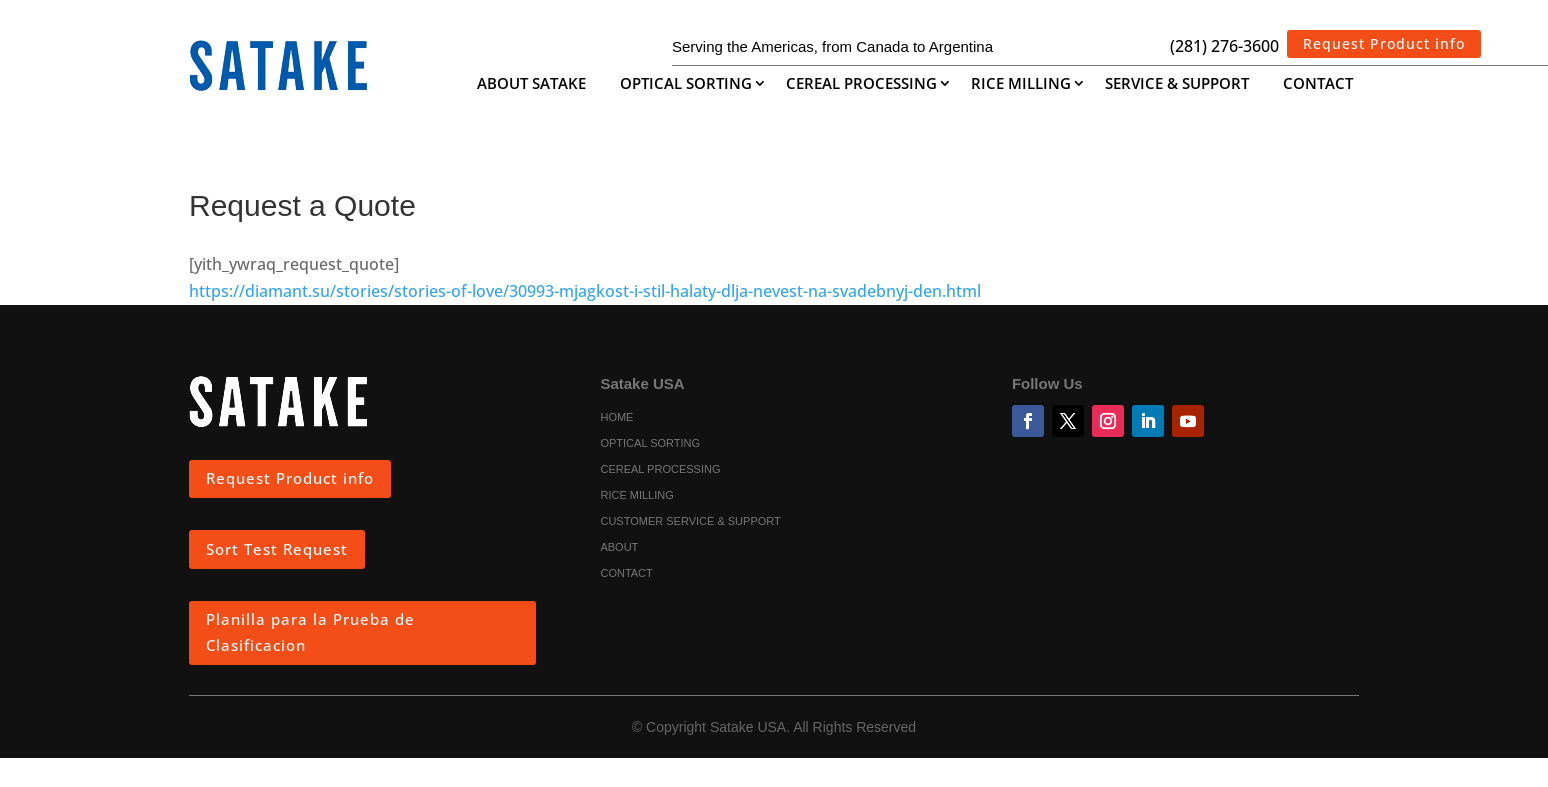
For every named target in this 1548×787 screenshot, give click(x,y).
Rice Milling (1021, 84)
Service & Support (1177, 84)
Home (616, 418)
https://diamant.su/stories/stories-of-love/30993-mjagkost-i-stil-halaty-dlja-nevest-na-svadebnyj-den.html (585, 291)
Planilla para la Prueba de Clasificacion (310, 632)
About (619, 548)
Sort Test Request (277, 549)
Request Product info (1384, 43)
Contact (1318, 84)
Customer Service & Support (690, 522)
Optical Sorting (686, 84)
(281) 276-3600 (1224, 46)
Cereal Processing (861, 84)
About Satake (531, 84)
